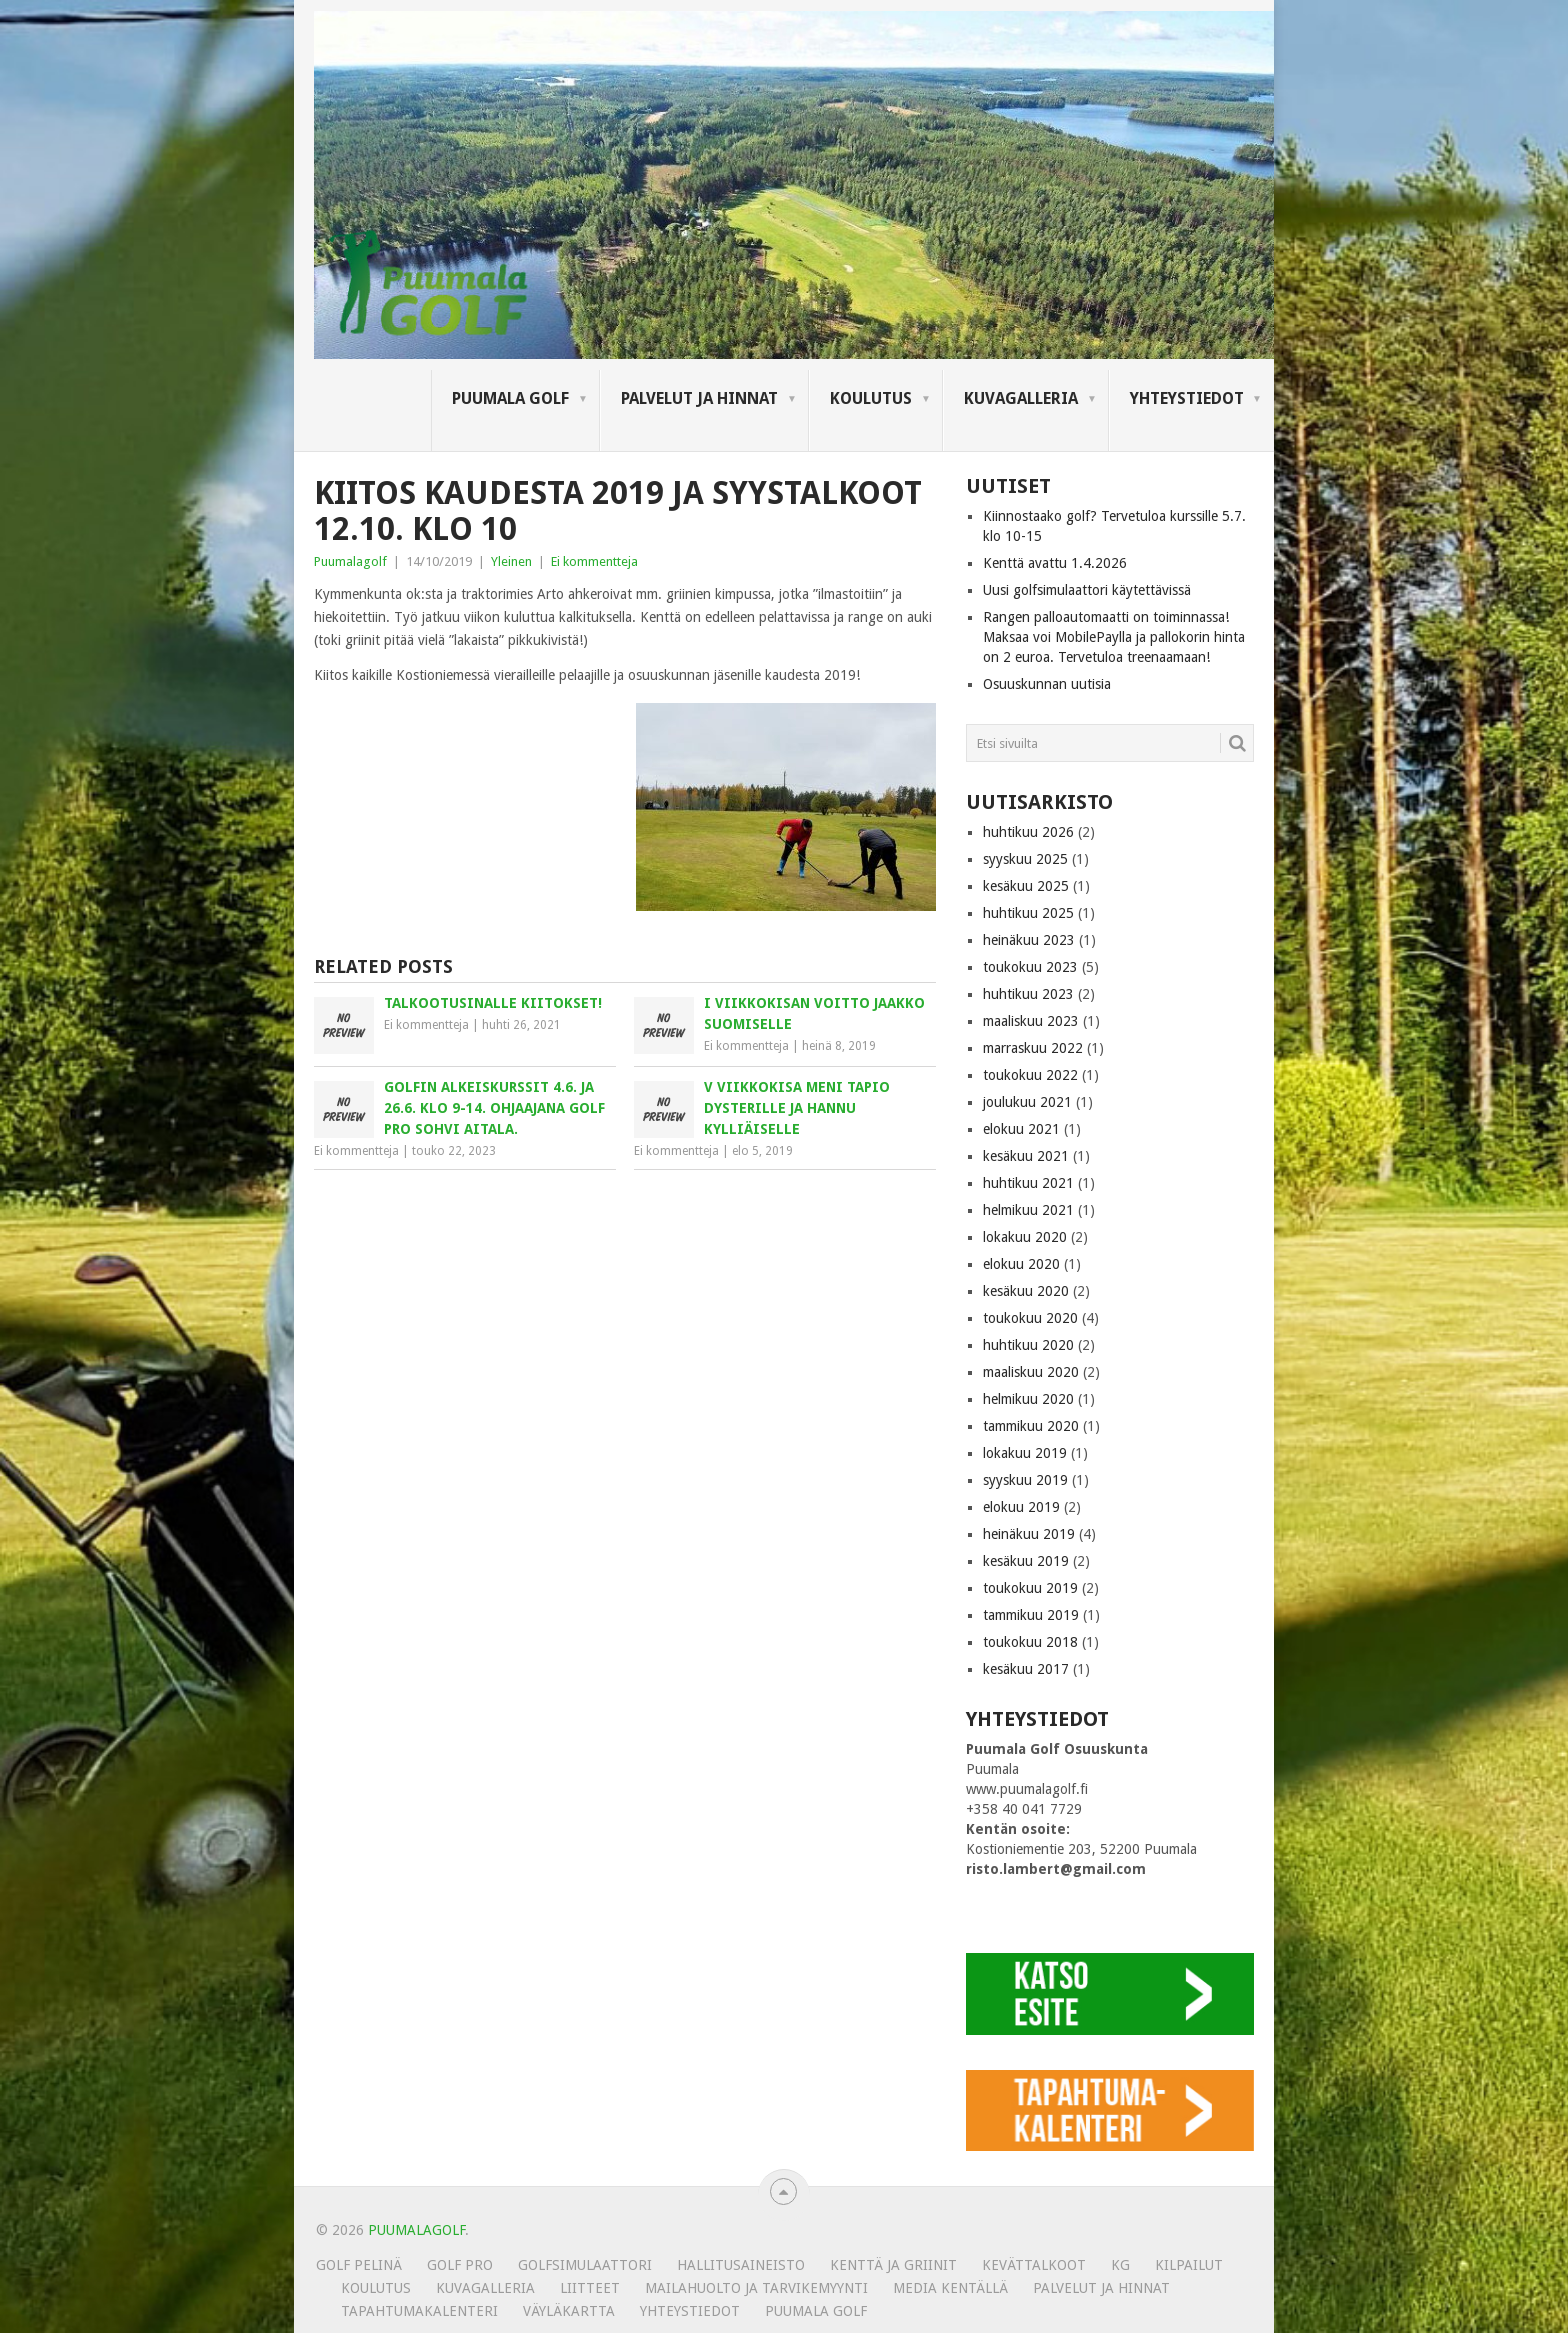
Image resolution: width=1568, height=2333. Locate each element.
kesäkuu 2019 (1026, 1561)
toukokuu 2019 (1030, 1588)
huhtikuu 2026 (1028, 832)
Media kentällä (950, 2288)
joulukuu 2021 (1027, 1102)
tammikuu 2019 (1031, 1615)
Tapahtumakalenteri (419, 2311)
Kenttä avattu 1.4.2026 (1055, 563)
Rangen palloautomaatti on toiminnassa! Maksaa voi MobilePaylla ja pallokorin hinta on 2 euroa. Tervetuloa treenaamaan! (1114, 637)
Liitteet (590, 2288)
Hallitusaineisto (741, 2265)
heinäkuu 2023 (1029, 940)
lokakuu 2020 (1025, 1237)
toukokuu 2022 (1030, 1075)
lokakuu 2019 (1025, 1453)
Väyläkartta (569, 2311)
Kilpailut (1189, 2265)
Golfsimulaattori (585, 2265)
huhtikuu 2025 (1028, 913)
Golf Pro (460, 2265)
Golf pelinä (359, 2265)
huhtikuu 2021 (1028, 1183)
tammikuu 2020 (1031, 1426)
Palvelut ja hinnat (699, 398)
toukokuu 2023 (1030, 967)
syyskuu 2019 (1025, 1480)
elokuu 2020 (1021, 1264)
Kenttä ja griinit (893, 2265)
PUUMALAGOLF (416, 2230)
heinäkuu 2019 (1029, 1534)
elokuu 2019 (1021, 1507)
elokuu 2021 (1021, 1129)
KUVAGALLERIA (1021, 398)
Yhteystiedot (1187, 398)
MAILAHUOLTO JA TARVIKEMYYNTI (756, 2288)
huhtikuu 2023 (1028, 994)
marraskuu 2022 (1033, 1048)
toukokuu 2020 (1030, 1318)
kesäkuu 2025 (1026, 886)
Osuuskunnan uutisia (1047, 684)
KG (1120, 2265)
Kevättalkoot (1034, 2265)
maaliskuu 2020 (1031, 1372)
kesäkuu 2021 (1026, 1156)
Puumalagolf (350, 561)
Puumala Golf (510, 398)
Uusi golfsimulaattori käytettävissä (1087, 590)
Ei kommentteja (594, 561)
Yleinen (511, 561)
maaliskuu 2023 (1031, 1021)
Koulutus (871, 398)
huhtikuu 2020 (1028, 1345)
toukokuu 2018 (1030, 1642)
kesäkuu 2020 (1026, 1291)
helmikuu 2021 (1028, 1210)
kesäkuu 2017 (1026, 1669)
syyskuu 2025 (1025, 859)
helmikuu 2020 (1028, 1399)
